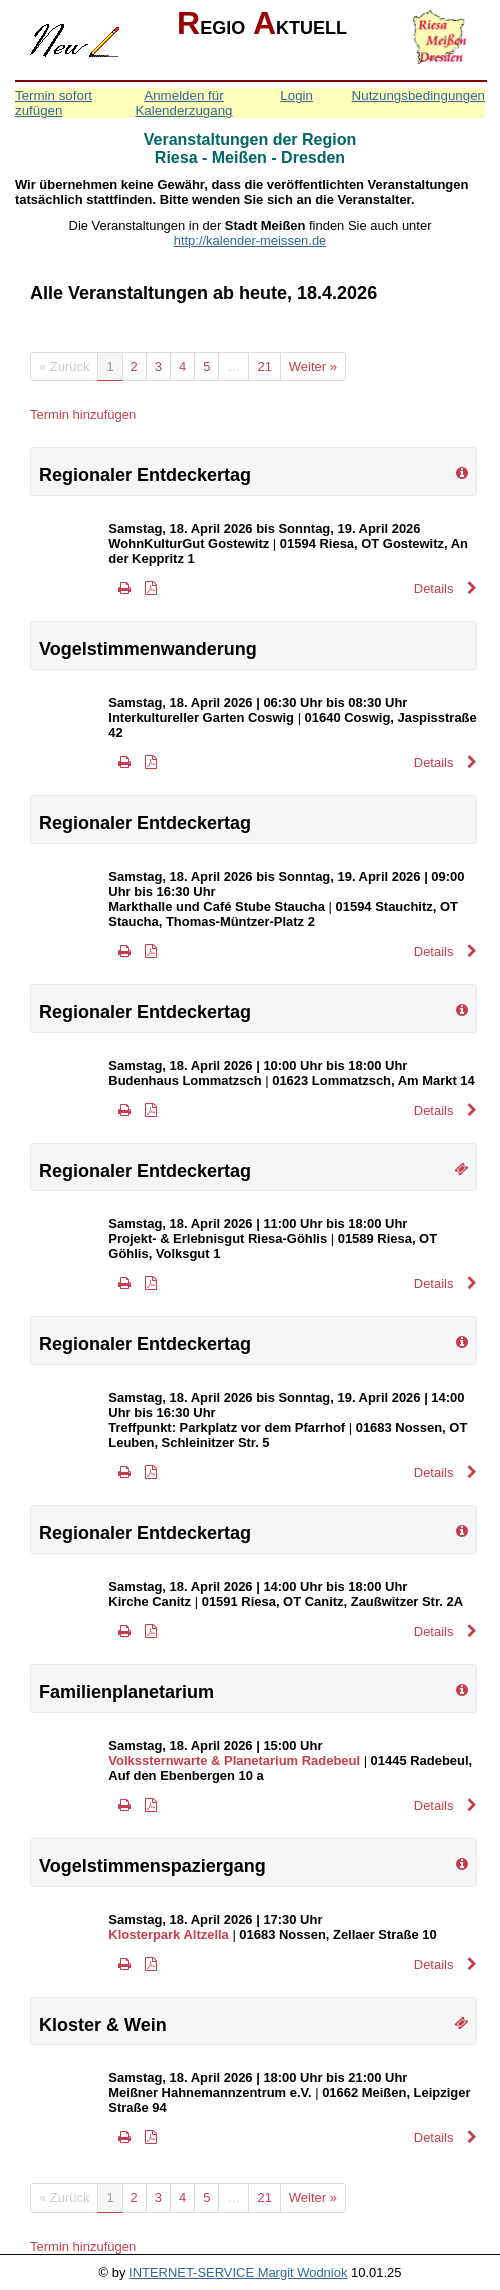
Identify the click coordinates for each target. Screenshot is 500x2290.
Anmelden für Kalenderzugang (183, 103)
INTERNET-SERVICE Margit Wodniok (238, 2272)
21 (264, 366)
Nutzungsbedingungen (418, 95)
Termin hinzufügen (83, 414)
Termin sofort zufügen (53, 103)
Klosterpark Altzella (168, 1934)
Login (296, 95)
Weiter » (313, 366)
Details (445, 588)
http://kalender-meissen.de (250, 240)
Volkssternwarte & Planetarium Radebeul (234, 1760)
